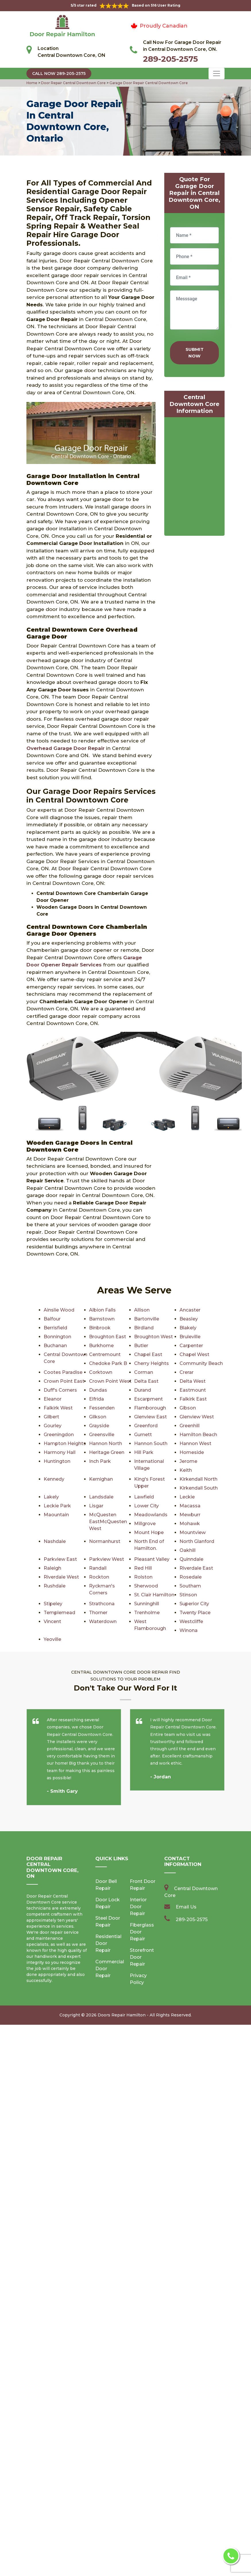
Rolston (143, 1577)
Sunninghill (56, 1603)
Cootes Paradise (63, 1372)
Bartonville (146, 1319)
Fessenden (102, 1408)
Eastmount (192, 1390)
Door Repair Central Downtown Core (73, 83)
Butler (141, 1345)
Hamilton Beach (198, 1434)
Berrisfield (55, 1327)
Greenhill (189, 1425)
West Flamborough (66, 1621)
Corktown (100, 1372)
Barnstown (101, 1319)
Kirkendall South (198, 1488)
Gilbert (51, 1416)
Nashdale (55, 1541)
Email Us (186, 1889)
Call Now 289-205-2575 (59, 73)
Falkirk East (193, 1399)
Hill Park (143, 1452)
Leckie (187, 1497)
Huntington (57, 1461)
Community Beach (201, 1363)
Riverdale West (61, 1577)
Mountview (192, 1532)
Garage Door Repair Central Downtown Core (148, 83)
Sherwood (145, 1586)
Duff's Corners (60, 1390)
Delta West (192, 1381)
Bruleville (189, 1336)
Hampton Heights (64, 1443)
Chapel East (148, 1354)
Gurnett (143, 1434)
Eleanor (52, 1399)
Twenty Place (104, 1612)
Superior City (103, 1603)
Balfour (52, 1319)
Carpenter (191, 1345)
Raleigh (52, 1568)
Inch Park (100, 1461)
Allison (141, 1310)
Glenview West (196, 1416)
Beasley (188, 1319)
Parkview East (60, 1559)
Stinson (97, 1595)
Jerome (188, 1461)
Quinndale (191, 1559)
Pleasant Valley (151, 1559)
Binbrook (99, 1327)
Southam (190, 1586)
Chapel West (194, 1354)
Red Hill (143, 1568)
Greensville (101, 1434)
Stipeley (143, 1595)
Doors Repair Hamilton (122, 1997)
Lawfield (144, 1497)
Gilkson (97, 1416)
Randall (98, 1568)
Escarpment (148, 1399)
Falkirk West (58, 1408)
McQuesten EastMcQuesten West (108, 1521)
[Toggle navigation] (216, 73)
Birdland (144, 1327)
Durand (142, 1390)
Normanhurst (104, 1541)
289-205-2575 (170, 59)
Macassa (189, 1506)
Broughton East (107, 1336)
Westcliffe (101, 1621)
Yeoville (188, 1621)
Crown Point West (110, 1381)
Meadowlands (150, 1514)
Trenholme (56, 1612)
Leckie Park (57, 1506)
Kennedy (54, 1479)
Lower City (146, 1506)
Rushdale (54, 1586)
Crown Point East (64, 1381)
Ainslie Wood (59, 1310)
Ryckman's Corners (111, 1586)
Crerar (186, 1372)
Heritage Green (106, 1452)
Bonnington (57, 1336)
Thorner (188, 1603)
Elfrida (96, 1399)
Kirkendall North (198, 1479)
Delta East (146, 1381)
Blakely (187, 1327)
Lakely (51, 1497)
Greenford (145, 1425)
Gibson (187, 1408)
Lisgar (96, 1506)
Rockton (99, 1577)
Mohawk (189, 1523)
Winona (143, 1621)
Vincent (143, 1612)
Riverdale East (196, 1568)
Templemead (149, 1603)
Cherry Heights (151, 1363)
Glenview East (150, 1416)
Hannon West (195, 1443)
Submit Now (195, 353)
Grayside (99, 1425)
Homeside (191, 1452)
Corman (143, 1372)
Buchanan (55, 1345)
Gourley (52, 1425)
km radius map (194, 478)
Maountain (56, 1514)
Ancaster (189, 1310)
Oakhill (187, 1550)
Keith (185, 1470)
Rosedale (190, 1577)
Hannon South (150, 1443)
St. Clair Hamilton (64, 1595)
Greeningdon (59, 1434)
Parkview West (106, 1559)
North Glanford (196, 1541)
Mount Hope (148, 1532)
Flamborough (149, 1408)
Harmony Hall (59, 1452)
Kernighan (101, 1479)
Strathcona (192, 1595)
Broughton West (153, 1336)
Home (32, 83)
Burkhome (101, 1345)
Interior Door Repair (138, 1888)
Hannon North (105, 1443)
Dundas (98, 1390)
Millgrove (144, 1523)
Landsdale (101, 1497)
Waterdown (193, 1612)
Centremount (104, 1354)
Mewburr (189, 1514)
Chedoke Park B (108, 1363)
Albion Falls (102, 1310)
